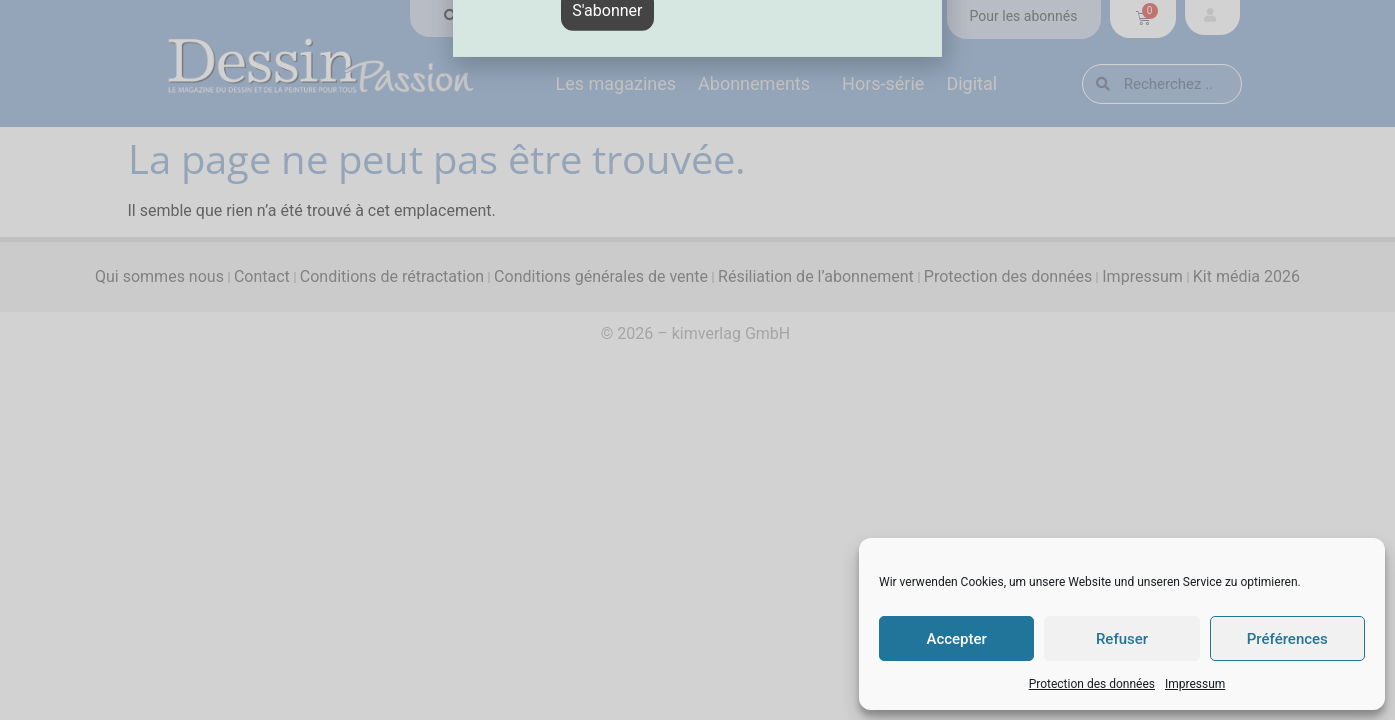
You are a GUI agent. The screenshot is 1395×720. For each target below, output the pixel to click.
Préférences (1287, 639)
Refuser (1122, 639)
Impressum (1195, 684)
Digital (976, 83)
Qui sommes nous (159, 276)
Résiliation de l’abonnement (816, 276)
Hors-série (883, 83)
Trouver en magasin (524, 16)
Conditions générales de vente (601, 276)
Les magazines (616, 83)
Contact (262, 276)
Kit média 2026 (1246, 276)
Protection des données (1092, 684)
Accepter (956, 639)
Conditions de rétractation (392, 276)
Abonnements (759, 83)
